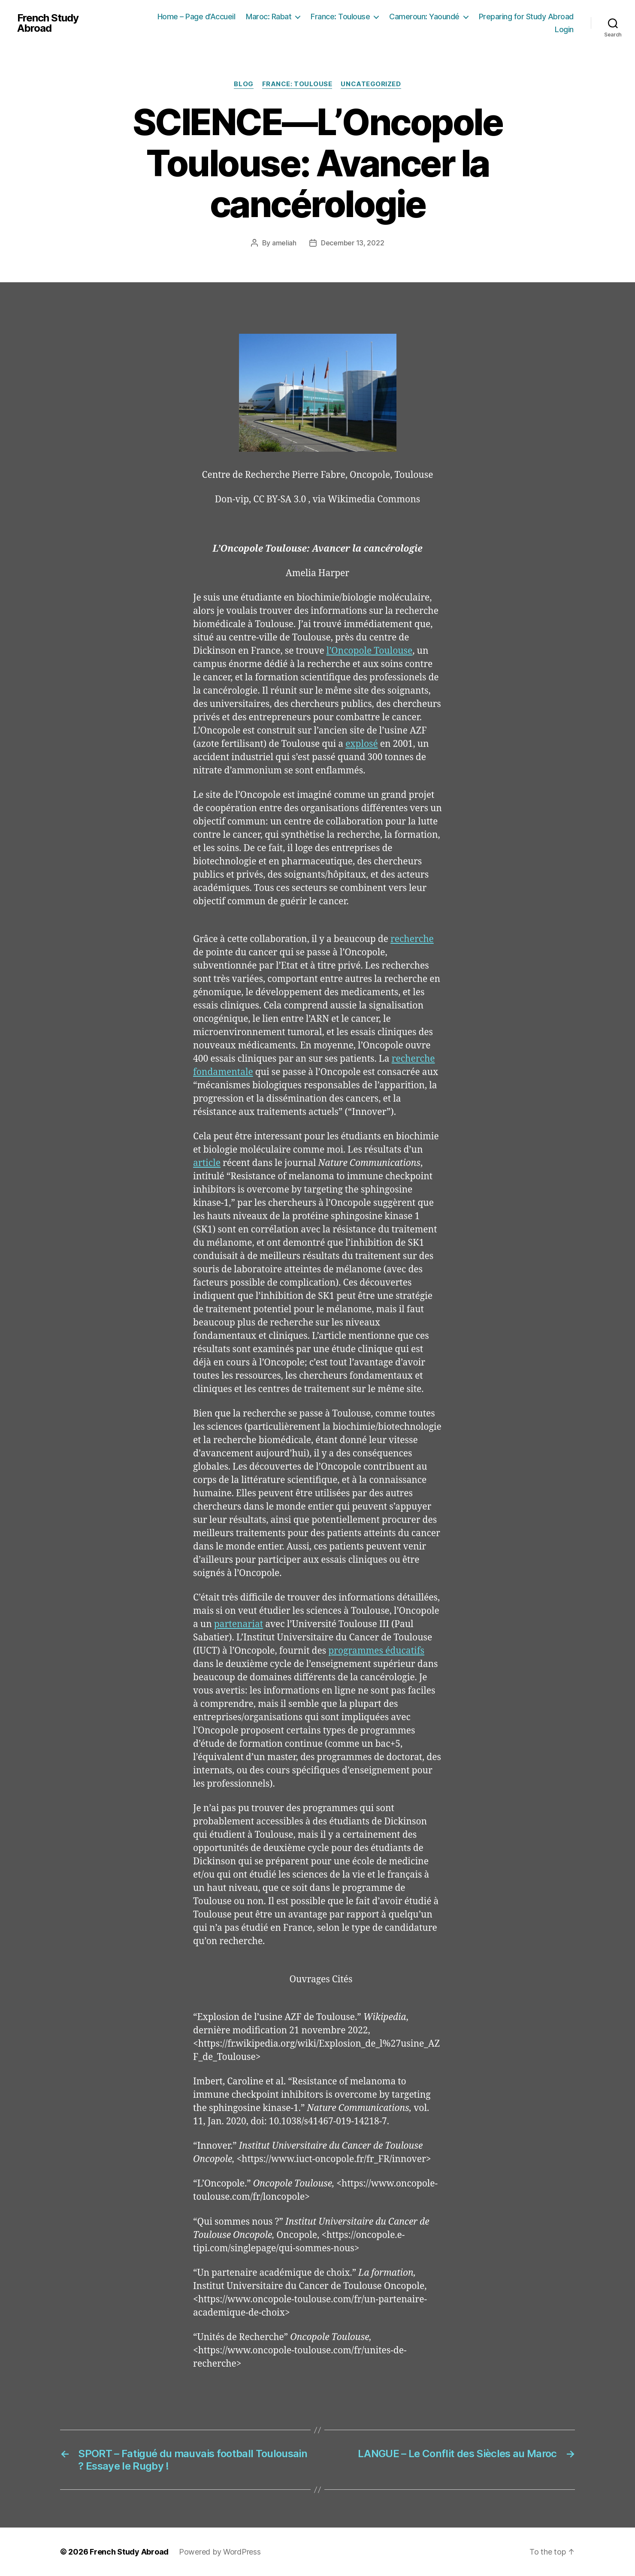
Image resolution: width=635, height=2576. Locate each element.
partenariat (238, 1624)
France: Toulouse (340, 16)
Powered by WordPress (220, 2551)
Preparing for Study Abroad (526, 16)
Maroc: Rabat (268, 16)
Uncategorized (371, 84)
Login (564, 29)
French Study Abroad (48, 23)
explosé (361, 744)
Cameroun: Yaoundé (424, 16)
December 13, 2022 (352, 243)
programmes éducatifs (376, 1651)
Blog (243, 84)
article (207, 1163)
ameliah (284, 243)
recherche (412, 939)
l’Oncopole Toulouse (370, 651)
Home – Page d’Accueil (196, 16)
